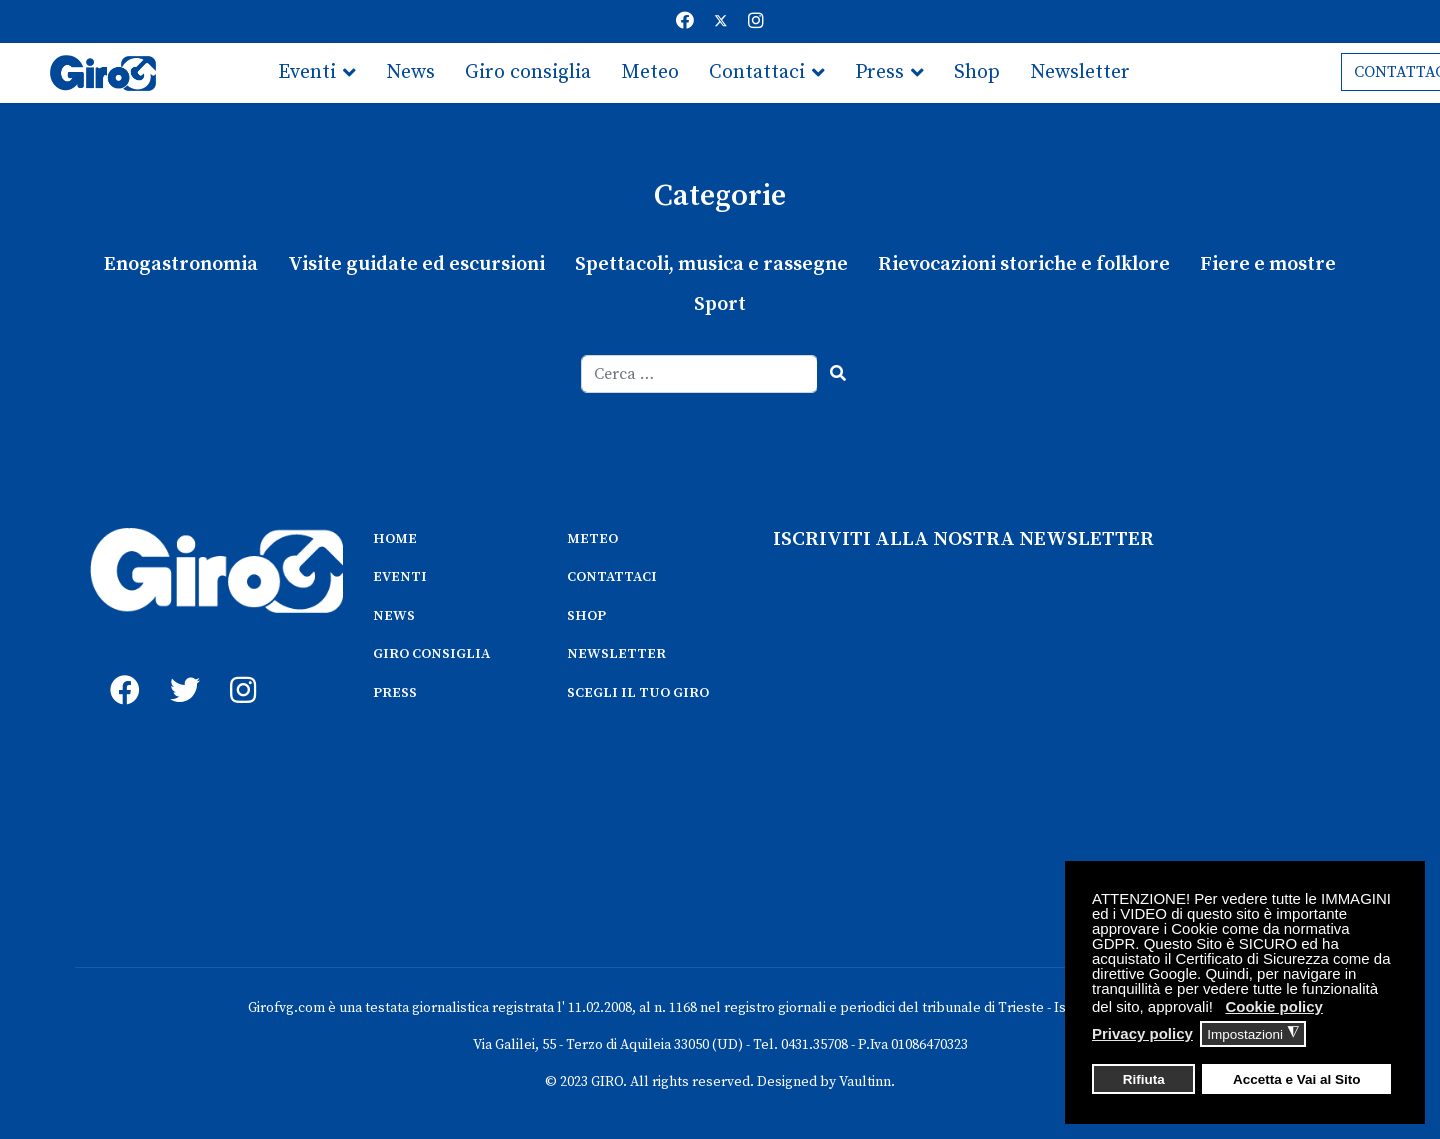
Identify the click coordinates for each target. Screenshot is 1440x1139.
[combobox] (699, 374)
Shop (977, 72)
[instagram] (240, 668)
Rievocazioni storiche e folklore (1024, 264)
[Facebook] (685, 21)
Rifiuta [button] (1144, 1079)
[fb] (120, 668)
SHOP (586, 616)
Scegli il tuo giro (352, 132)
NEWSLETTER (616, 654)
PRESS (395, 693)
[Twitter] (721, 21)
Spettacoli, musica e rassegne (711, 264)
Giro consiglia (528, 72)
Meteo (650, 72)
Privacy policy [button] (1142, 1033)
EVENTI (400, 577)
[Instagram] (756, 21)
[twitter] (180, 668)
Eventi (307, 72)
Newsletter (1080, 72)
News (410, 72)
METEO (592, 539)
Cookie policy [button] (1274, 1006)
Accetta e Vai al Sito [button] (1297, 1079)
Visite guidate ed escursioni (416, 264)
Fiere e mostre (1268, 264)
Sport (720, 304)
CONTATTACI (612, 577)
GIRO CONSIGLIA (431, 654)
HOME (395, 539)
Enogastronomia (181, 264)
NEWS (394, 616)
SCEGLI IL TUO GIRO (638, 693)
